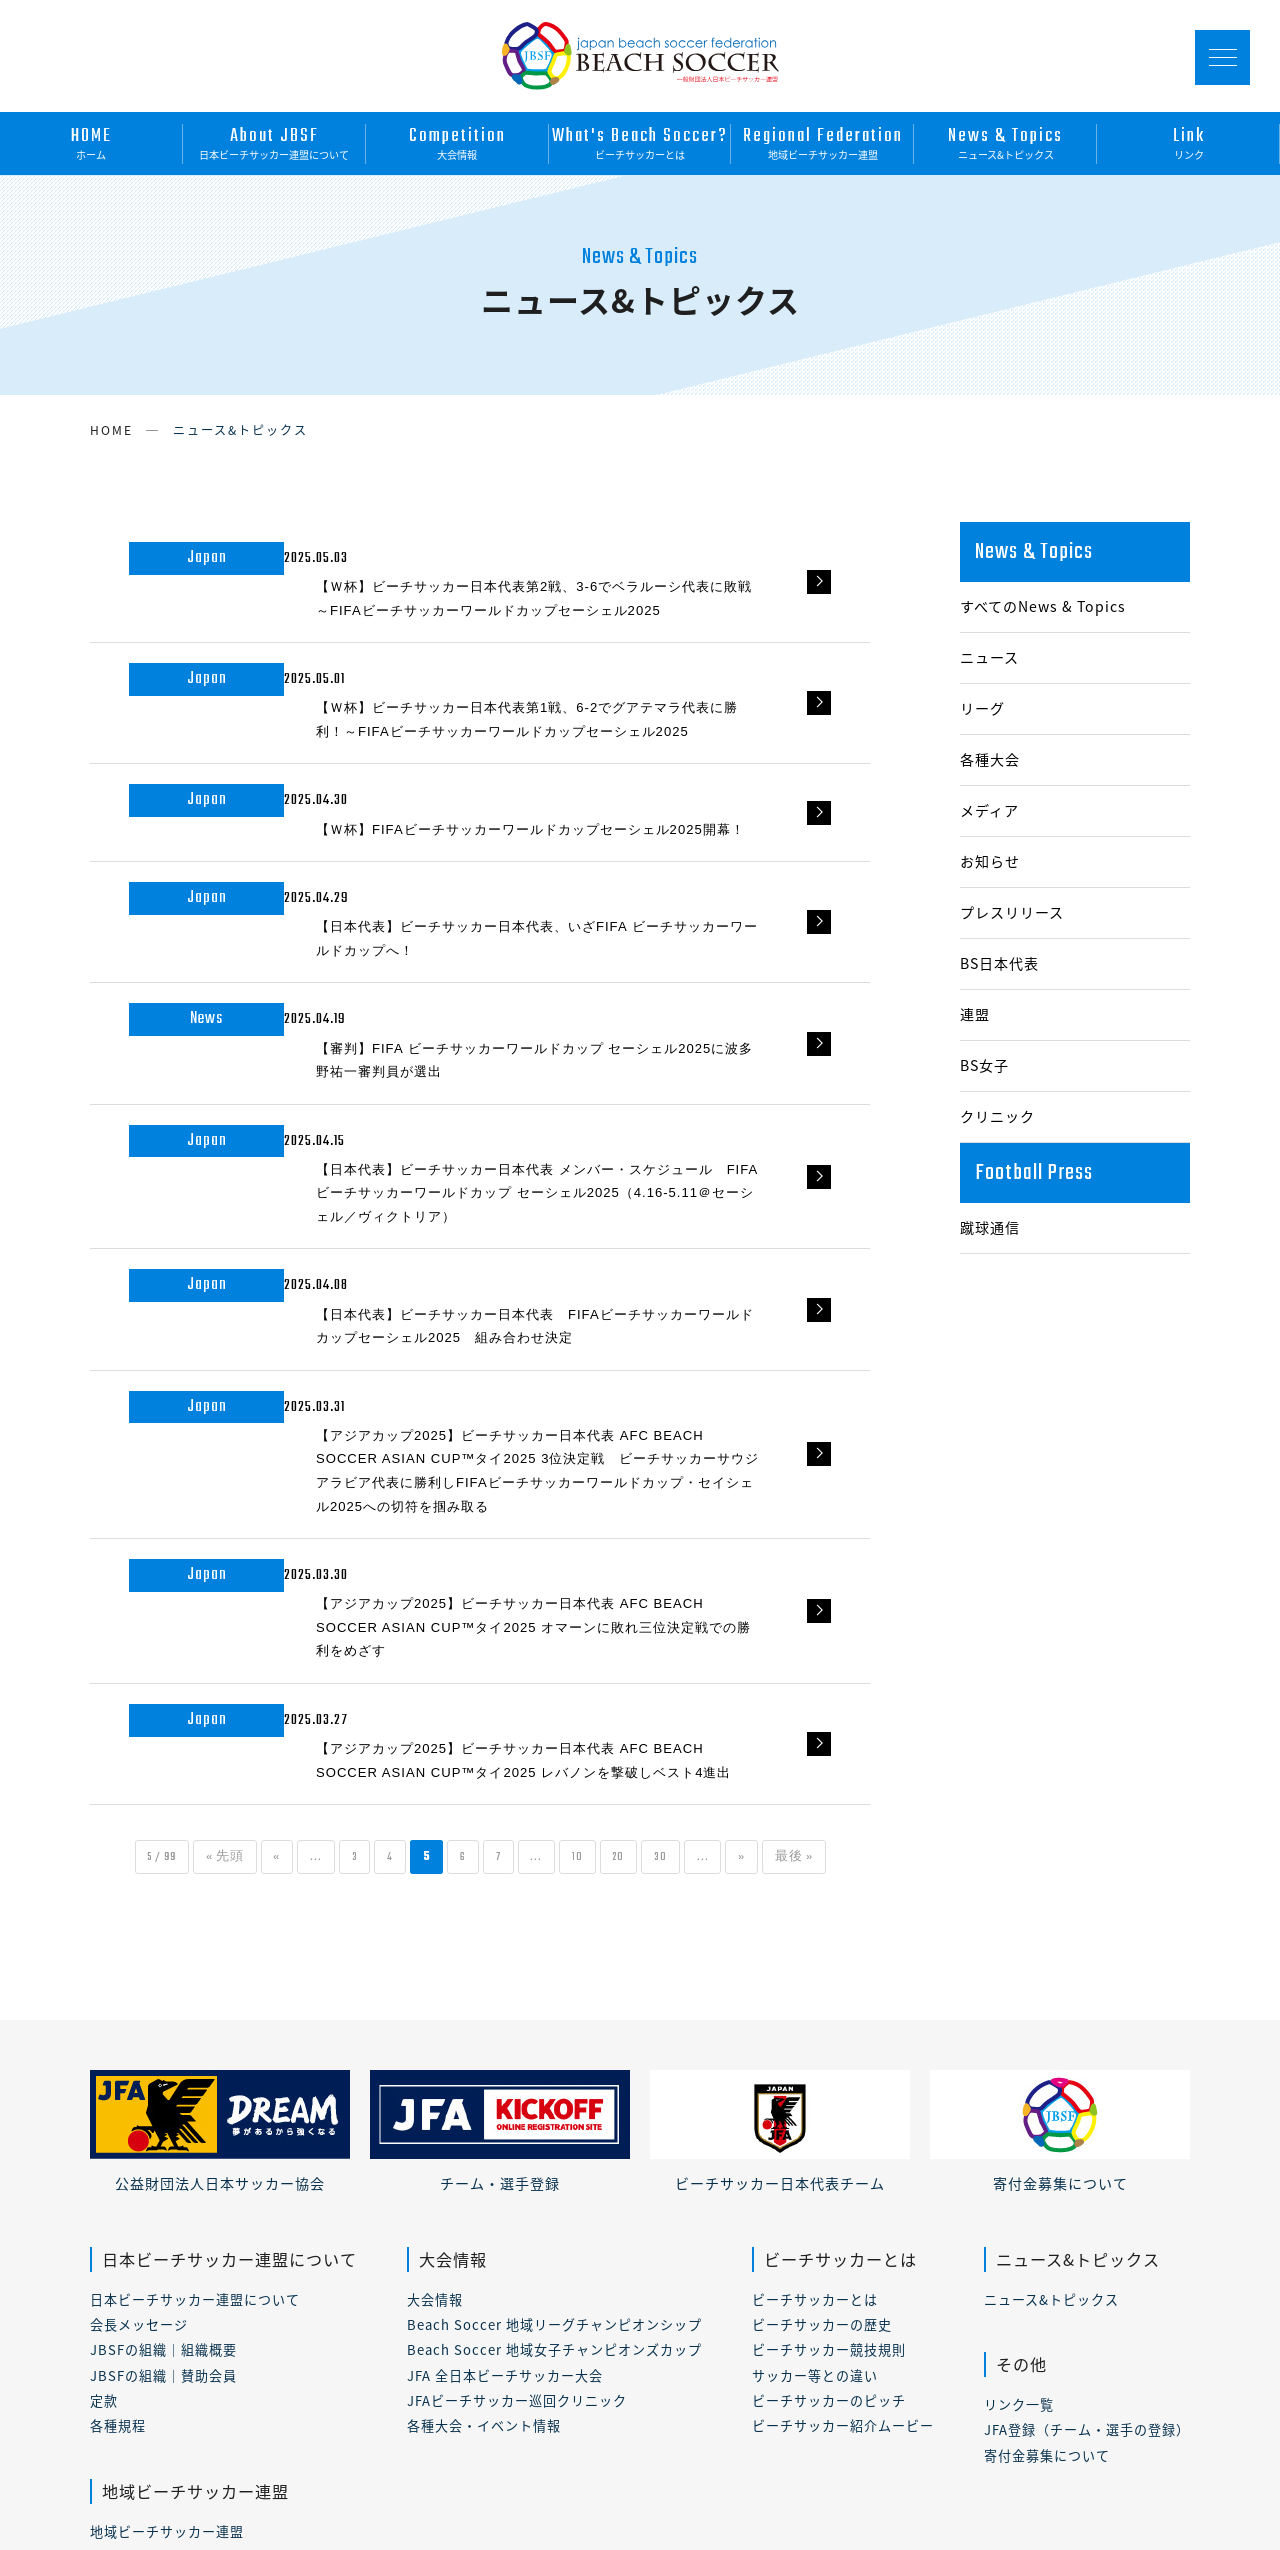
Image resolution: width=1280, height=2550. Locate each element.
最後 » (866, 1569)
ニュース (989, 657)
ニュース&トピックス (1005, 142)
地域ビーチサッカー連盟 (822, 142)
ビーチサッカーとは (640, 142)
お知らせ (990, 861)
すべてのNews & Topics (1043, 606)
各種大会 (990, 759)
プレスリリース (1012, 912)
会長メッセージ (139, 2035)
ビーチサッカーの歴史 (822, 2035)
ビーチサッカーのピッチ (829, 2111)
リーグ (982, 708)
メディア (989, 810)
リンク (1188, 142)
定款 (104, 2111)
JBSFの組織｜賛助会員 (163, 2086)
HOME (111, 430)
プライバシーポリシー (311, 2480)
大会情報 (457, 142)
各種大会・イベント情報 (484, 2137)
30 (711, 1569)
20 (661, 1569)
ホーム (91, 142)
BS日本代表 (999, 963)
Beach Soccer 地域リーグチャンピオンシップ (554, 2035)
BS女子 (984, 1065)
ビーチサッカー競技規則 (829, 2061)
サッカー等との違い (815, 2086)
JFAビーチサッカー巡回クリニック (517, 2111)
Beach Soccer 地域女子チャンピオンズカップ (554, 2061)
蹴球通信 (990, 1227)
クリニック (997, 1116)
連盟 (975, 1014)
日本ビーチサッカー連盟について (274, 142)
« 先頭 (195, 1569)
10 (613, 1569)
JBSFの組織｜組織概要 (163, 2061)
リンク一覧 (1019, 2115)
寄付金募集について (1047, 2166)
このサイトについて (148, 2480)
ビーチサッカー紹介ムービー (843, 2137)
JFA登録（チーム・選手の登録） (1087, 2141)
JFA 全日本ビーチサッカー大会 (505, 2086)
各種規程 (118, 2137)
